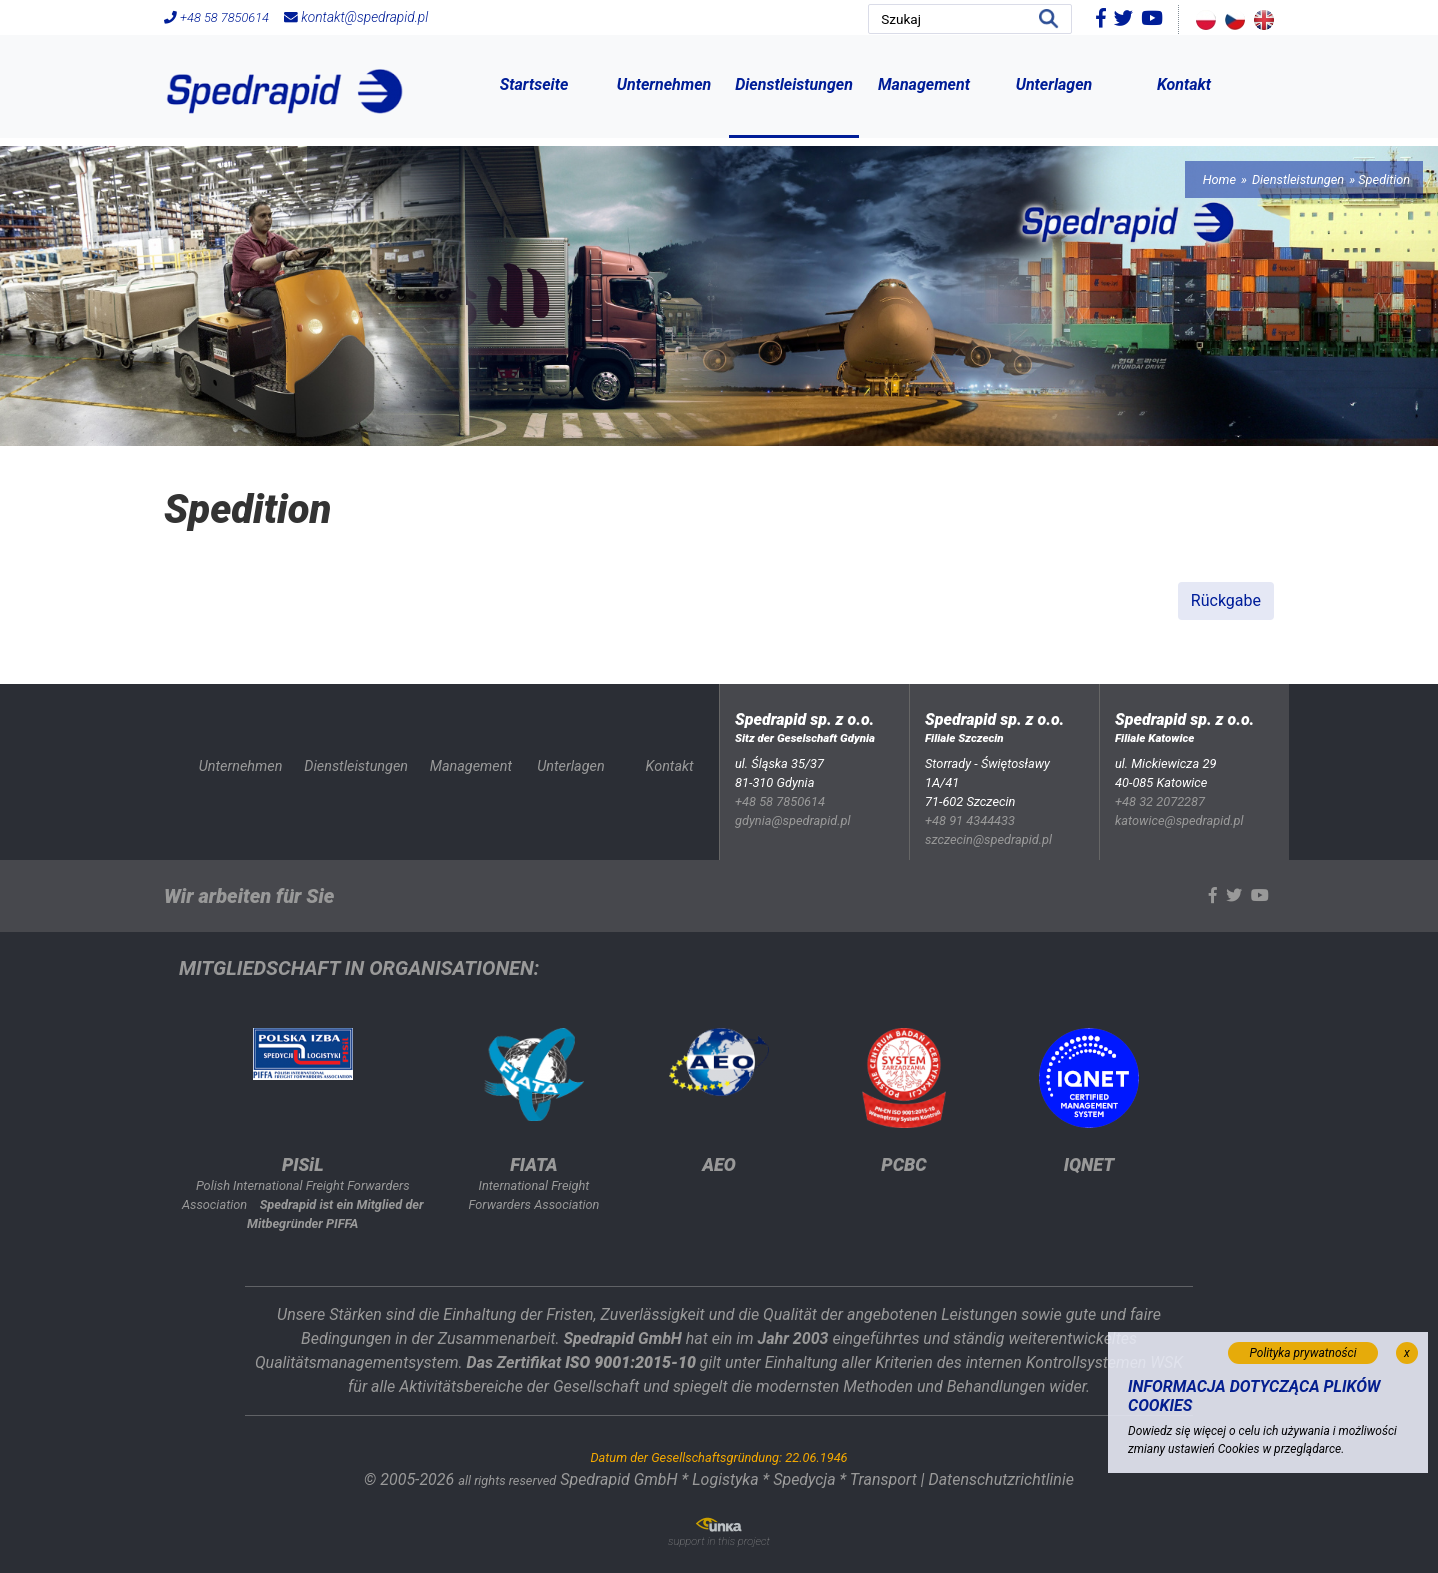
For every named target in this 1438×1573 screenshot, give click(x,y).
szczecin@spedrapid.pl (988, 839)
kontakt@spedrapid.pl (356, 17)
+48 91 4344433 (970, 820)
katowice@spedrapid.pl (1179, 820)
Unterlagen (1054, 84)
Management (924, 84)
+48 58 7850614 (216, 17)
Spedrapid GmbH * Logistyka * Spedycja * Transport (738, 1479)
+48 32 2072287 (1160, 801)
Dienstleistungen (794, 84)
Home (1219, 179)
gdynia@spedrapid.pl (793, 820)
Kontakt (1184, 84)
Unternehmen (664, 84)
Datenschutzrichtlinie (1000, 1479)
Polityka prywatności (1303, 1353)
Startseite (534, 84)
